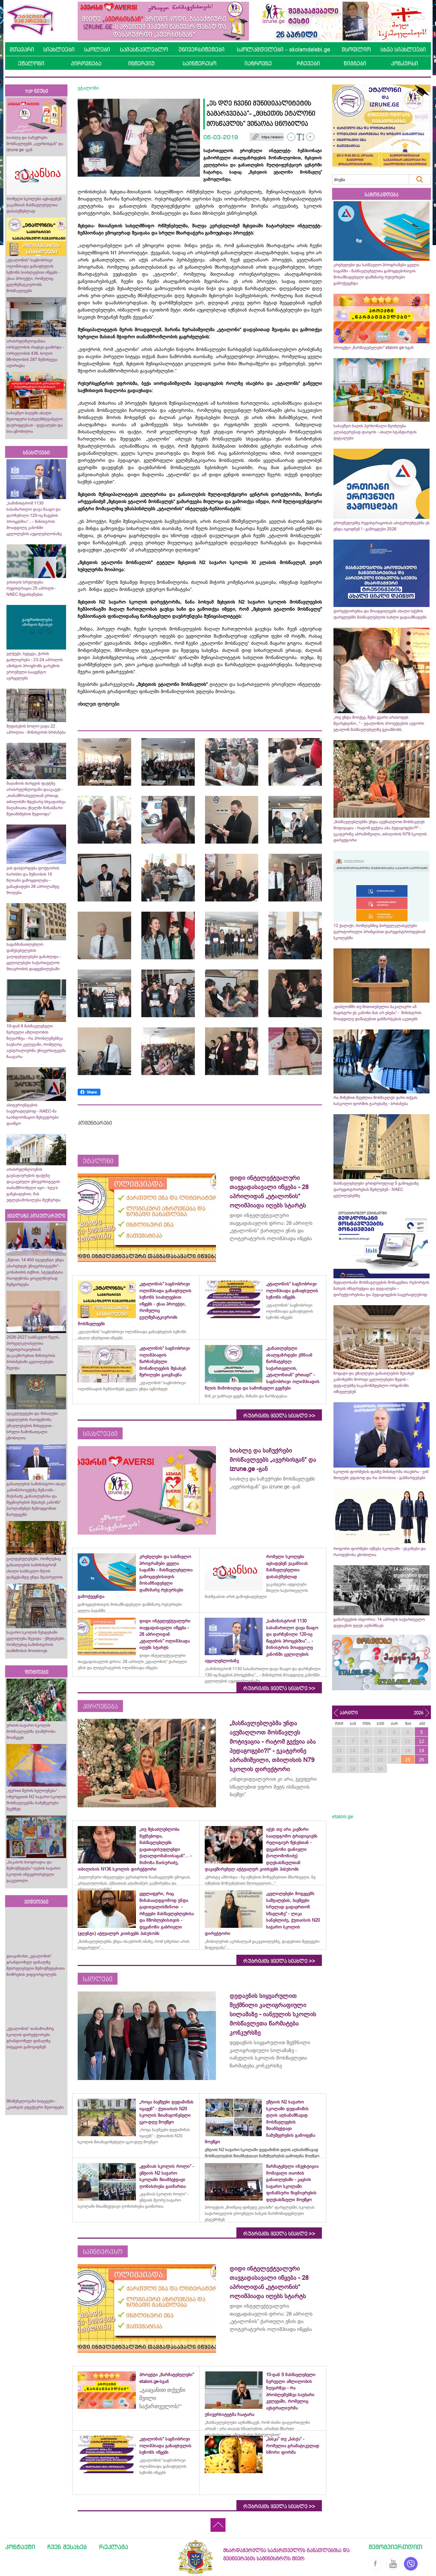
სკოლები (97, 49)
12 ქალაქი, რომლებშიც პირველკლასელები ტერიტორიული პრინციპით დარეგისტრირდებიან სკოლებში (379, 931)
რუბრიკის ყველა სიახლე (279, 1416)
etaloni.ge (342, 1816)
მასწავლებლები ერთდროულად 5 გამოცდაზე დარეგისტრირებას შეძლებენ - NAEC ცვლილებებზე (376, 1189)
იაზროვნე (258, 63)
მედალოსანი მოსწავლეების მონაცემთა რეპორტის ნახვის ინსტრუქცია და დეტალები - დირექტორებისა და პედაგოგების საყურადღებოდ (381, 1288)
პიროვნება (86, 63)
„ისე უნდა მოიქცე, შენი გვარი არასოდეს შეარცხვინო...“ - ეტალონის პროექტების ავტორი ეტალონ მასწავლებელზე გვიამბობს (378, 723)
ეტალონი (31, 63)
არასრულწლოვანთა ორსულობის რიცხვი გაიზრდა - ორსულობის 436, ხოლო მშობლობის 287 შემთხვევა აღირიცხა (35, 353)
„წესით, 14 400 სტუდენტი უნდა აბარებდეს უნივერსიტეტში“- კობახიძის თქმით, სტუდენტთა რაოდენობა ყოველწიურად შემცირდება (35, 1272)
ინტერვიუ (141, 63)
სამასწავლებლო (144, 49)
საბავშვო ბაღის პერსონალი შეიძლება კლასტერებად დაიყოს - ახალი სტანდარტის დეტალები (375, 432)
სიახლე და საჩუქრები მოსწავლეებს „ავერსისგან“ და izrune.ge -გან (34, 143)
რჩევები (308, 63)
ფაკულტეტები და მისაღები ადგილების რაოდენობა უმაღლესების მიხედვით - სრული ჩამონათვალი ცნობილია (32, 1425)
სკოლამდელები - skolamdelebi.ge (283, 49)
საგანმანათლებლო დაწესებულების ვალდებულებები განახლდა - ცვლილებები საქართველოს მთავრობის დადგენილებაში (33, 956)
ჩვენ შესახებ (67, 2546)
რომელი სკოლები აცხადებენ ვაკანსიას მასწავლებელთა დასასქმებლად (34, 204)
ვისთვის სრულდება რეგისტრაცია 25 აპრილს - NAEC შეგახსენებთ (31, 588)
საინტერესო (199, 63)
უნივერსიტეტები (201, 49)
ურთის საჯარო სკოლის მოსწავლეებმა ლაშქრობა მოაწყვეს (31, 1731)
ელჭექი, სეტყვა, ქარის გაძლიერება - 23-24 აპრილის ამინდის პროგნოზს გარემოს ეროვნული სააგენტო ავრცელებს (34, 666)
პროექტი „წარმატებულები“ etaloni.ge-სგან (373, 347)
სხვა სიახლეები (403, 49)
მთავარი (22, 49)
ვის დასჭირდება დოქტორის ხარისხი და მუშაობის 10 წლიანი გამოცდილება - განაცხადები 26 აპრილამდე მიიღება (32, 880)
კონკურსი (404, 63)
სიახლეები (59, 49)
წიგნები (355, 63)
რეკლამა (113, 2546)
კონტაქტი (20, 2546)
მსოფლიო (356, 49)
